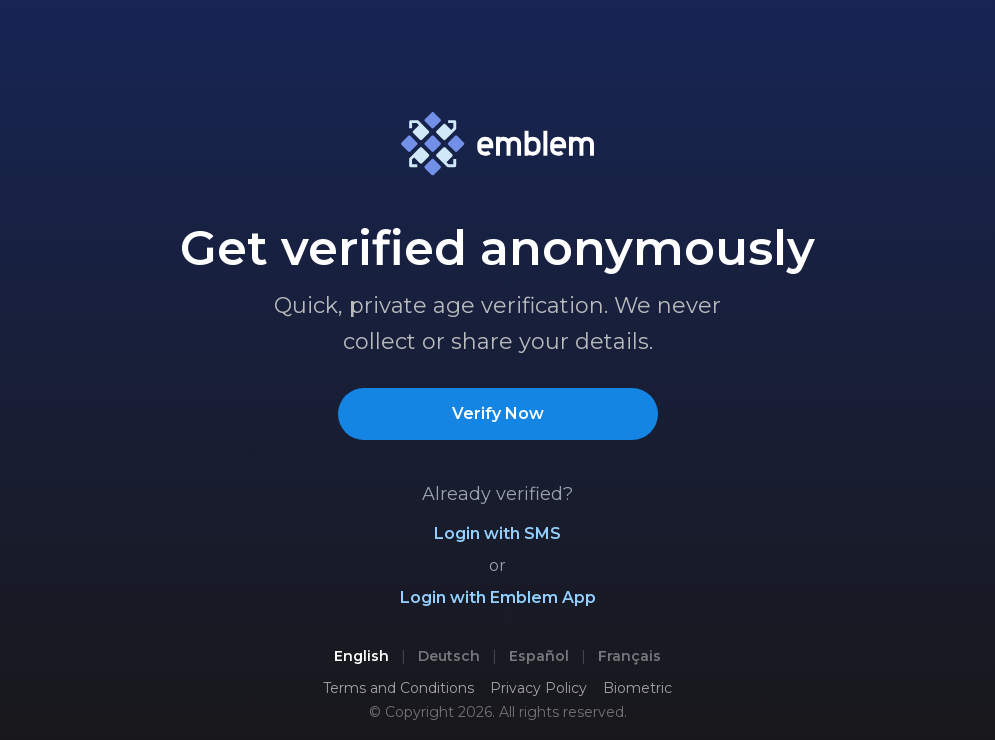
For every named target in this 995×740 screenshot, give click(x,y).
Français (629, 656)
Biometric (637, 688)
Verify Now (498, 413)
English (361, 656)
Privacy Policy (538, 688)
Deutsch (449, 656)
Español (539, 656)
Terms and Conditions (398, 688)
